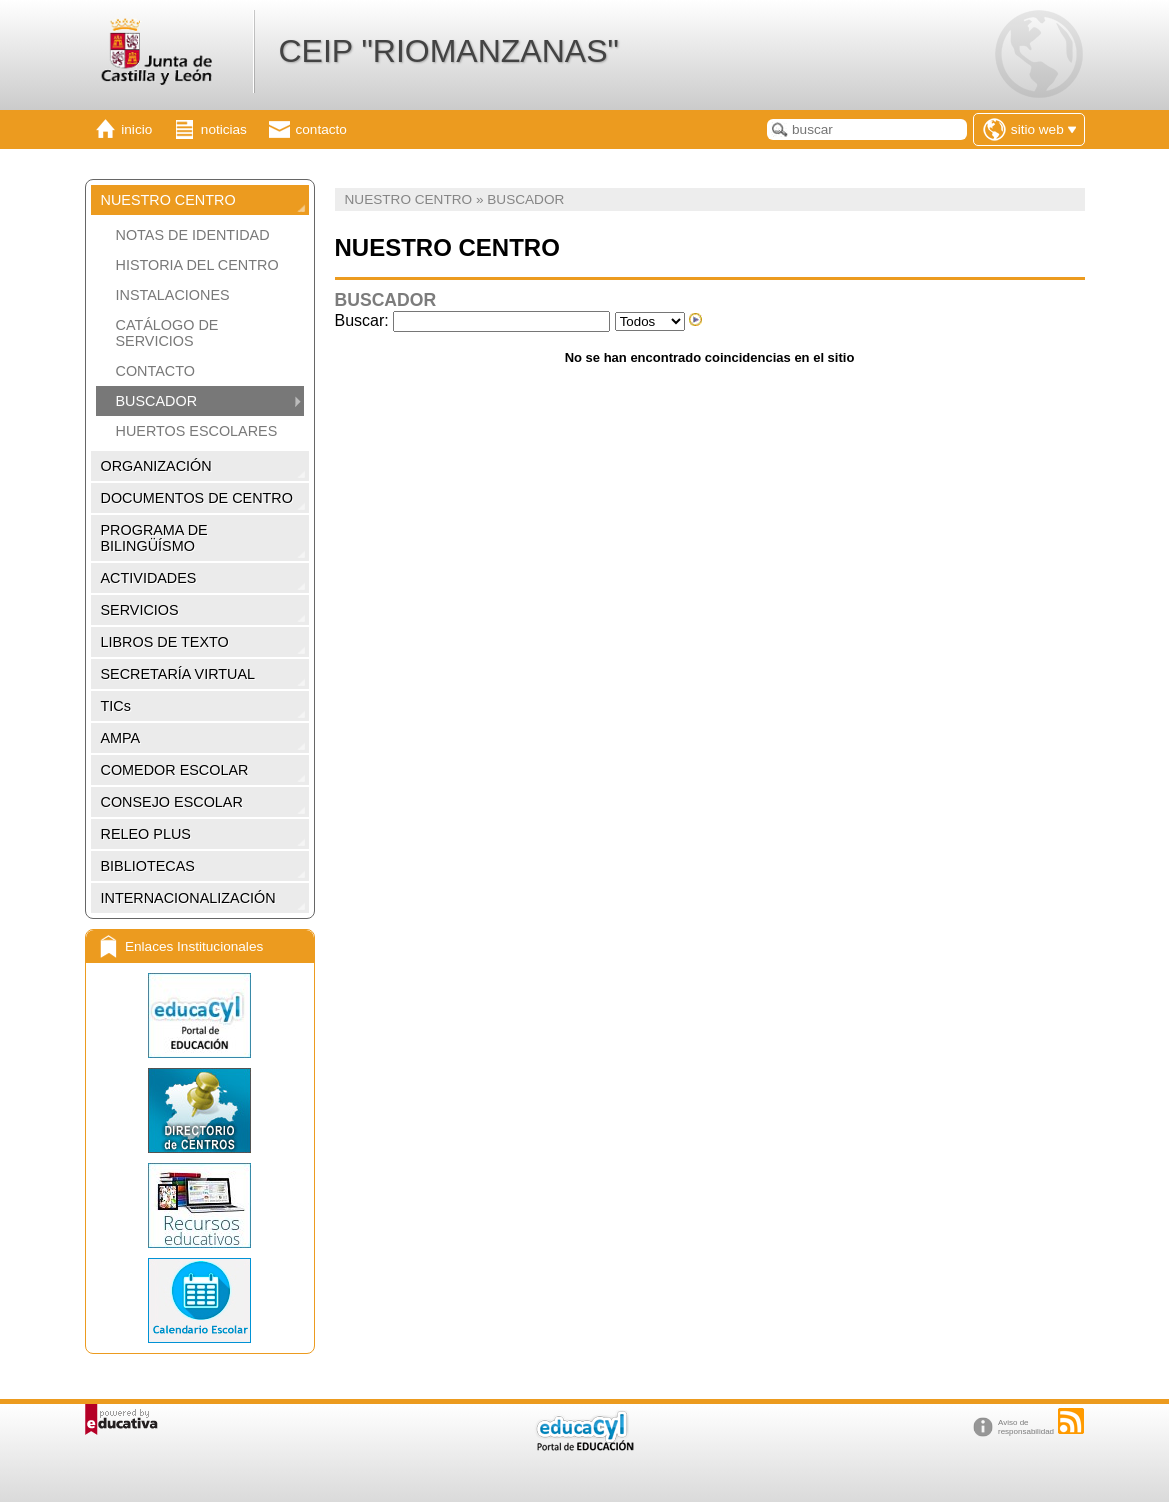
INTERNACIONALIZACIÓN (188, 898)
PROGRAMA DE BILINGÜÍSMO (154, 538)
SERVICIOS (140, 610)
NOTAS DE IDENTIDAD (193, 235)
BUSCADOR (157, 401)
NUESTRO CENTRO (168, 200)
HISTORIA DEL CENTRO (197, 265)
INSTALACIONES (173, 295)
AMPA (121, 738)
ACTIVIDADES (149, 578)
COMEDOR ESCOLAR (175, 770)
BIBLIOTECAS (148, 866)
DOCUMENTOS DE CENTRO (197, 498)
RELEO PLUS (146, 834)
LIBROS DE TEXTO (165, 642)
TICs (116, 706)
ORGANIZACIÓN (156, 466)
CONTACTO (155, 371)
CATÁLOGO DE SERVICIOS (167, 333)
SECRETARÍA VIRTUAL (178, 674)
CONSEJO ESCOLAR (172, 802)
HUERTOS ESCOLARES (197, 431)
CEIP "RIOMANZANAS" (448, 51)
